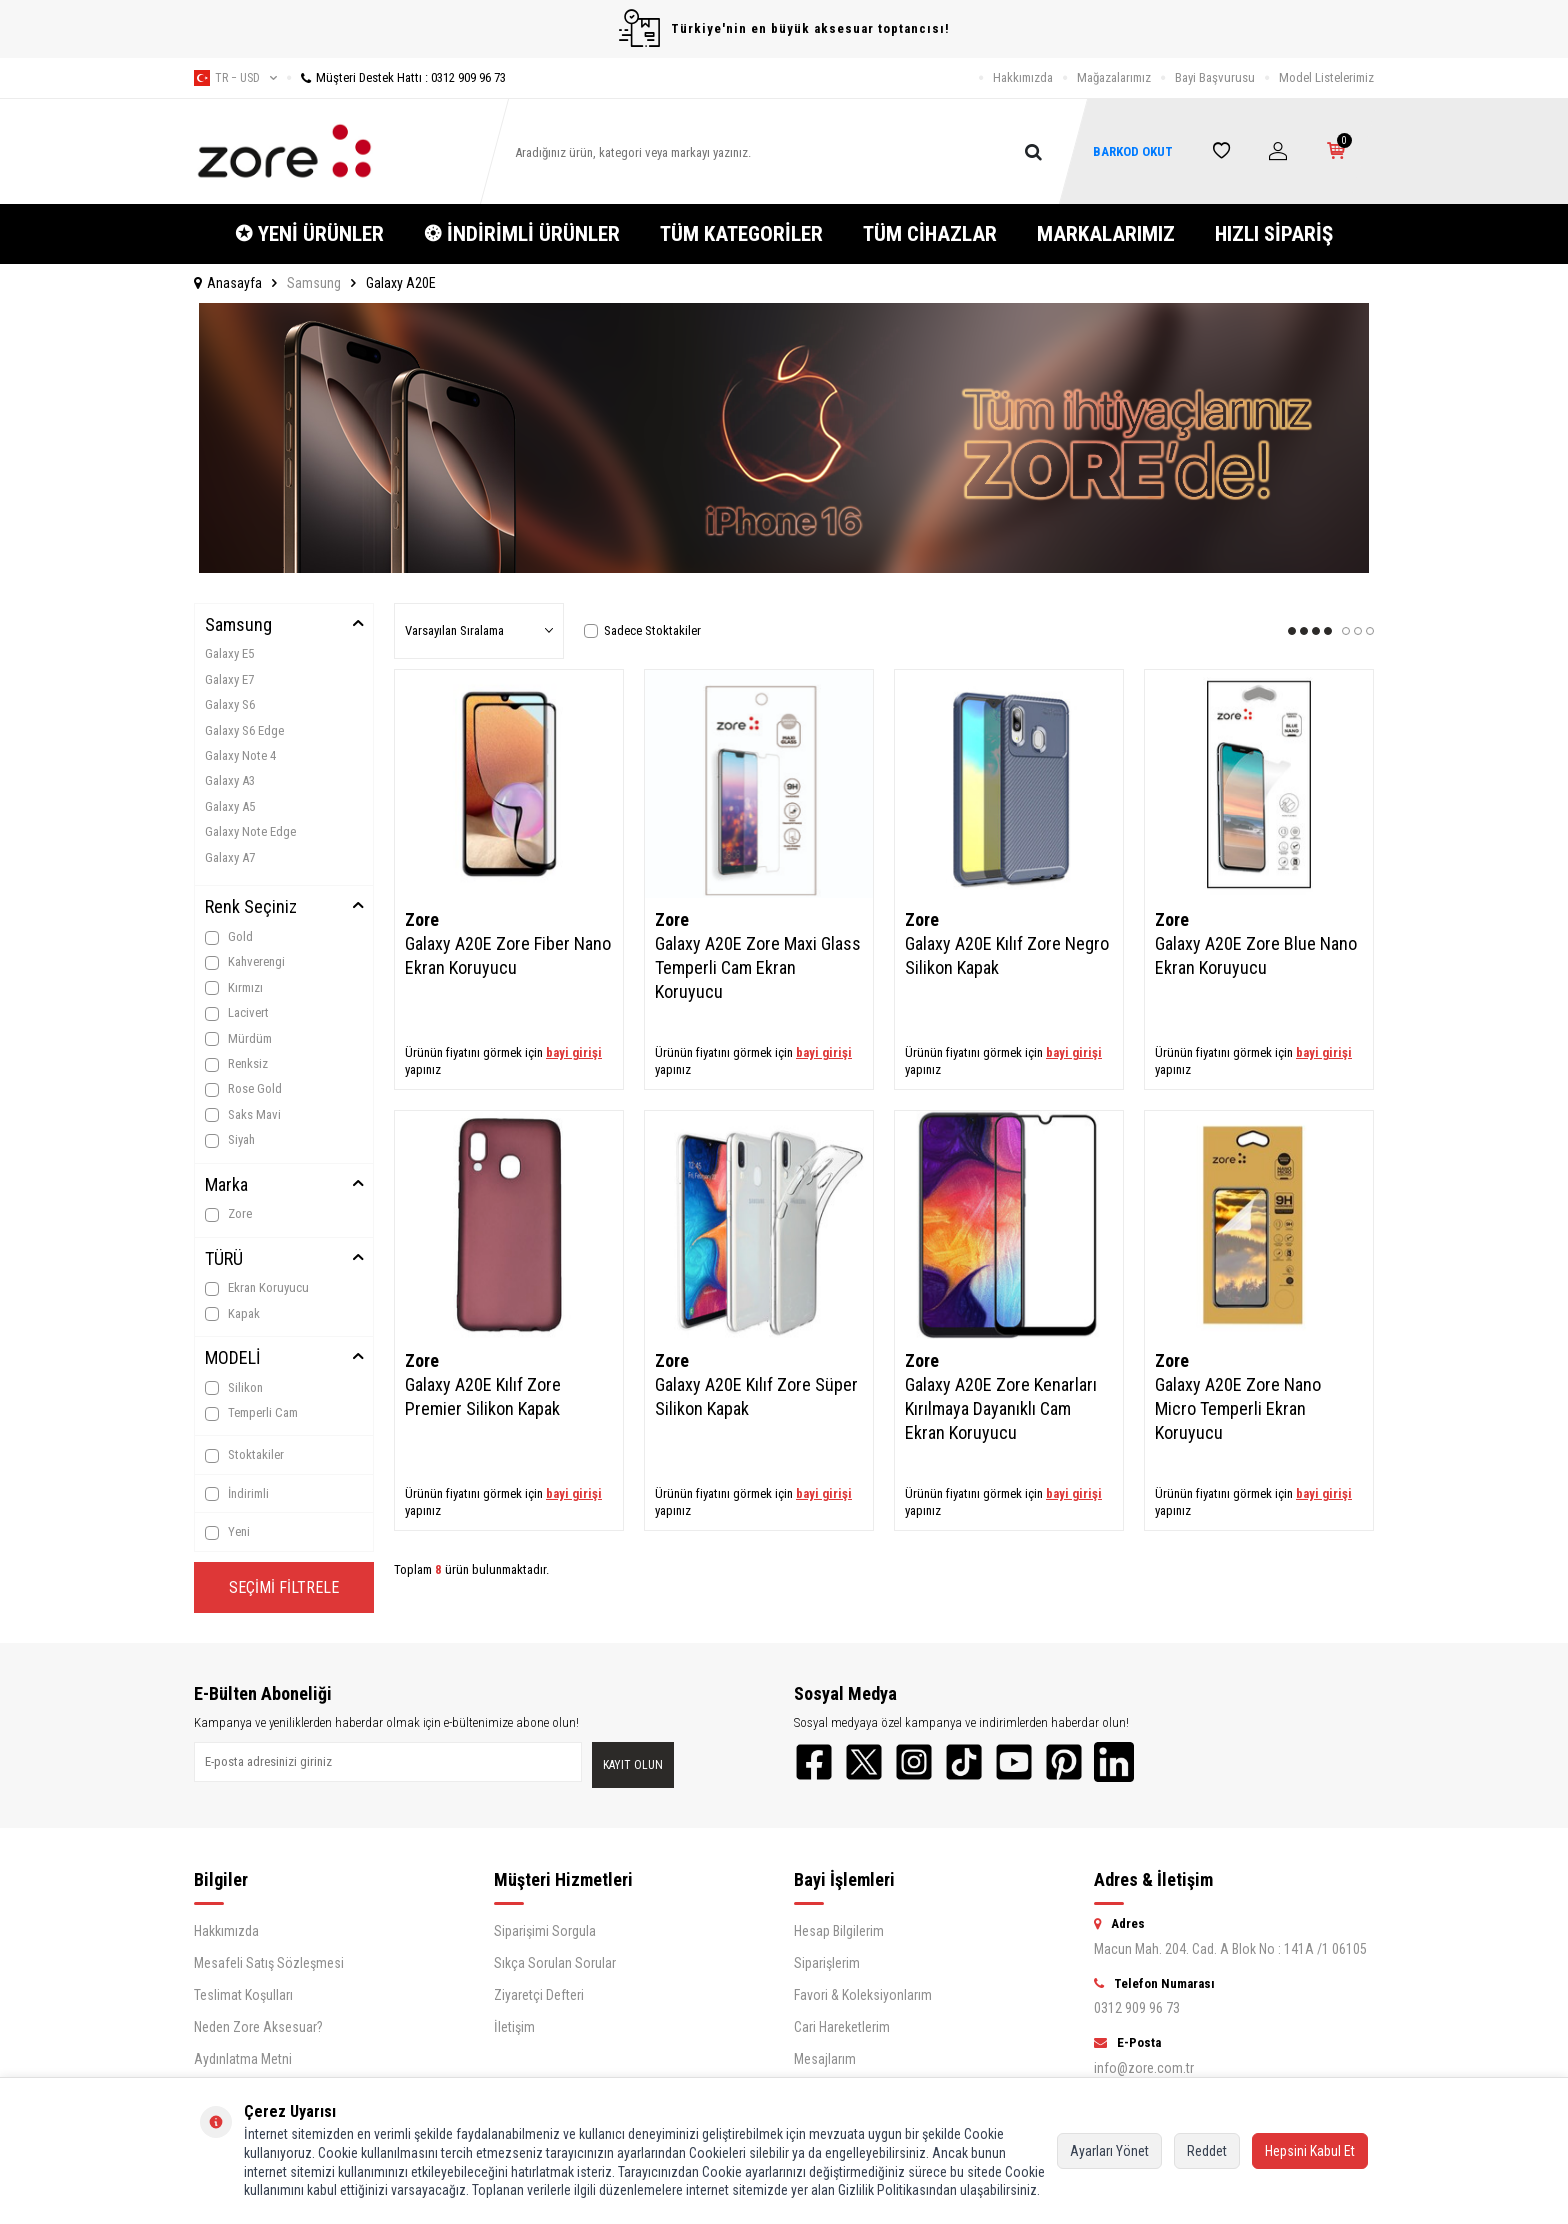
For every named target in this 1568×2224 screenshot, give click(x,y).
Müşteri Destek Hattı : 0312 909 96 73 (396, 77)
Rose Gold (243, 1089)
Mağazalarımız (1114, 77)
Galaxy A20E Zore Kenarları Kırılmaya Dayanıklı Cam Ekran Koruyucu (1001, 1408)
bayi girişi (574, 1052)
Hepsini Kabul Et (1310, 2151)
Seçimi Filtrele (284, 1587)
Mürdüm (238, 1039)
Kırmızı (234, 988)
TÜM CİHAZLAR (930, 234)
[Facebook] (814, 1762)
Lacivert (237, 1013)
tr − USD (235, 78)
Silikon (234, 1388)
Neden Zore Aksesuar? (258, 2027)
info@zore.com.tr (1144, 2068)
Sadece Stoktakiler (642, 630)
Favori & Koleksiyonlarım (863, 1995)
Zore (228, 1214)
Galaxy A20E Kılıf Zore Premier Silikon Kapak (483, 1396)
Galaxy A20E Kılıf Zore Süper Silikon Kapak (756, 1396)
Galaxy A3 (230, 780)
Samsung (314, 283)
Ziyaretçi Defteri (539, 1995)
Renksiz (236, 1064)
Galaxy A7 (230, 857)
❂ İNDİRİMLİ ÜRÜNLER (522, 234)
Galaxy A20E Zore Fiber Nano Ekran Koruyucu (508, 955)
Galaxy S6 (230, 704)
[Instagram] (914, 1762)
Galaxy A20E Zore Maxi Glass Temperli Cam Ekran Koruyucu (758, 967)
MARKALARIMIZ (1106, 234)
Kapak (232, 1314)
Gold (229, 937)
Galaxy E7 (229, 679)
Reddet (1207, 2151)
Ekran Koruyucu (257, 1288)
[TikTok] (964, 1762)
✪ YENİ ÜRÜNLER (309, 234)
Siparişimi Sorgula (545, 1931)
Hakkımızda (1023, 77)
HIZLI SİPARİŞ (1274, 234)
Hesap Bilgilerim (839, 1931)
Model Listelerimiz (1326, 77)
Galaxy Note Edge (250, 831)
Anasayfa (228, 283)
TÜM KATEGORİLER (741, 234)
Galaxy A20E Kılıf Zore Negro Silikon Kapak (1007, 955)
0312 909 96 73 (1137, 2008)
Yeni (227, 1532)
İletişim (514, 2027)
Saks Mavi (243, 1115)
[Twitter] (864, 1762)
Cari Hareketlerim (842, 2027)
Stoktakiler (244, 1455)
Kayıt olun (633, 1765)
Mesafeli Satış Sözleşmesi (269, 1963)
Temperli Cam (251, 1413)
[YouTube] (1014, 1762)
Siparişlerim (827, 1963)
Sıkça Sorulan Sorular (555, 1963)
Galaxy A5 (230, 806)
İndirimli (237, 1494)
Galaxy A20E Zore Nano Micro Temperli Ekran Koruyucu (1238, 1408)
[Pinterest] (1064, 1762)
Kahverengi (245, 962)
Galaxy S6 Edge (244, 730)
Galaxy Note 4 (240, 755)
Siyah (230, 1140)
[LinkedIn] (1114, 1762)
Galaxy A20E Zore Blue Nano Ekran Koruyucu (1256, 955)
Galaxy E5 (229, 653)
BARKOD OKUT (1133, 151)
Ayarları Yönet (1109, 2151)
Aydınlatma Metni (243, 2059)
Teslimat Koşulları (243, 1995)
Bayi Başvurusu (1215, 77)
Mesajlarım (825, 2059)
